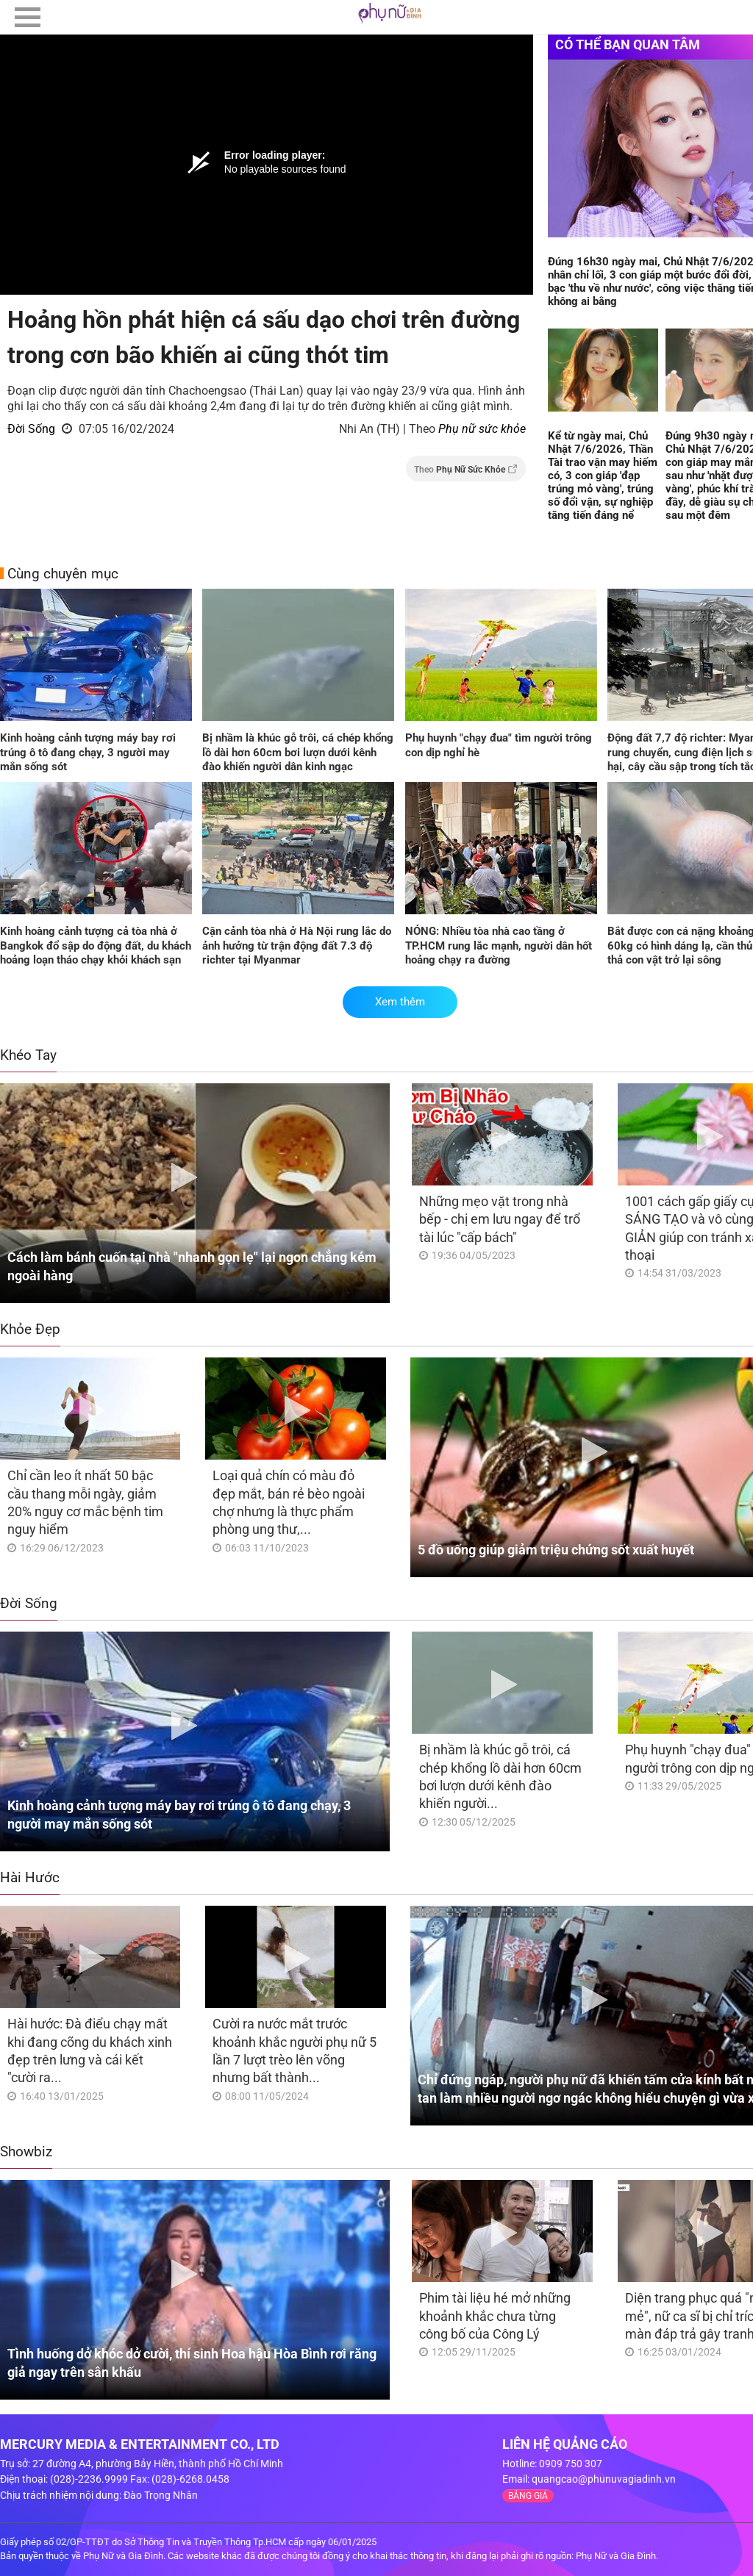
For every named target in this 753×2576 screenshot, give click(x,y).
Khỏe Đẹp (30, 1329)
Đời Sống (31, 429)
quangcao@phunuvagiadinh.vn (604, 2479)
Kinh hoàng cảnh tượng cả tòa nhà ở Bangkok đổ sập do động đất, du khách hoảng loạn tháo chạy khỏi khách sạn (95, 945)
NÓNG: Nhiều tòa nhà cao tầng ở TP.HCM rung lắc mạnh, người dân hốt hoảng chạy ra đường (498, 945)
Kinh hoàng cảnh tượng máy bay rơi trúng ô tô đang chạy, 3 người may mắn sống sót (88, 752)
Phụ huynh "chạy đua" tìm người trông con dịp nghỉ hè (498, 745)
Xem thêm (400, 1001)
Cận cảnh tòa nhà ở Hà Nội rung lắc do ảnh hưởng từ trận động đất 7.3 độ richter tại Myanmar (296, 945)
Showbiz (26, 2151)
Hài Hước (30, 1877)
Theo (466, 469)
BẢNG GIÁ (528, 2496)
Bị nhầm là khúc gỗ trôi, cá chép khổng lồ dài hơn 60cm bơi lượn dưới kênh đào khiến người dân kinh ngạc (297, 752)
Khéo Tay (28, 1055)
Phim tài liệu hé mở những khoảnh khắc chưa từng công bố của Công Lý (495, 2316)
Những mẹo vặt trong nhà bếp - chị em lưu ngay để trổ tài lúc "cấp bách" (499, 1219)
